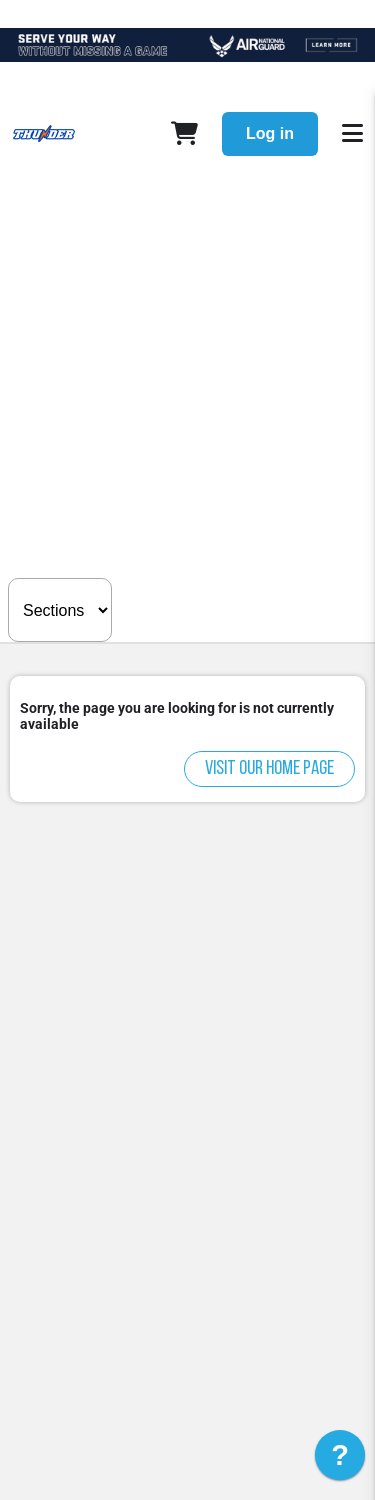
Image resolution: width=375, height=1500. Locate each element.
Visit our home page (269, 769)
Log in (270, 133)
